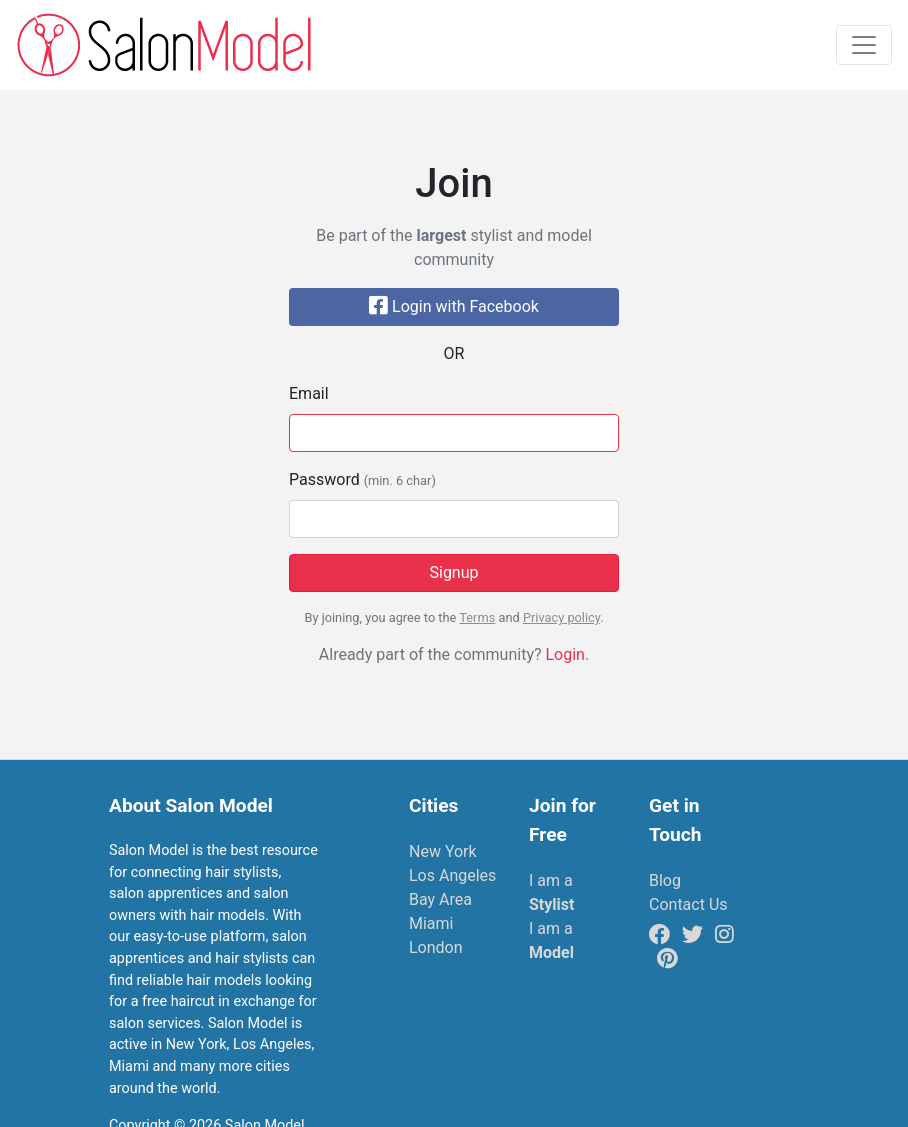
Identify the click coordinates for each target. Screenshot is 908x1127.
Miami (431, 923)
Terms (477, 617)
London (436, 947)
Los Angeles (452, 875)
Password (362, 479)
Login (564, 654)
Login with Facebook (454, 306)
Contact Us (688, 904)
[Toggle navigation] (864, 45)
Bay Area (440, 899)
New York (443, 851)
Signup (453, 572)
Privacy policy (561, 617)
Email (309, 393)
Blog (665, 880)
